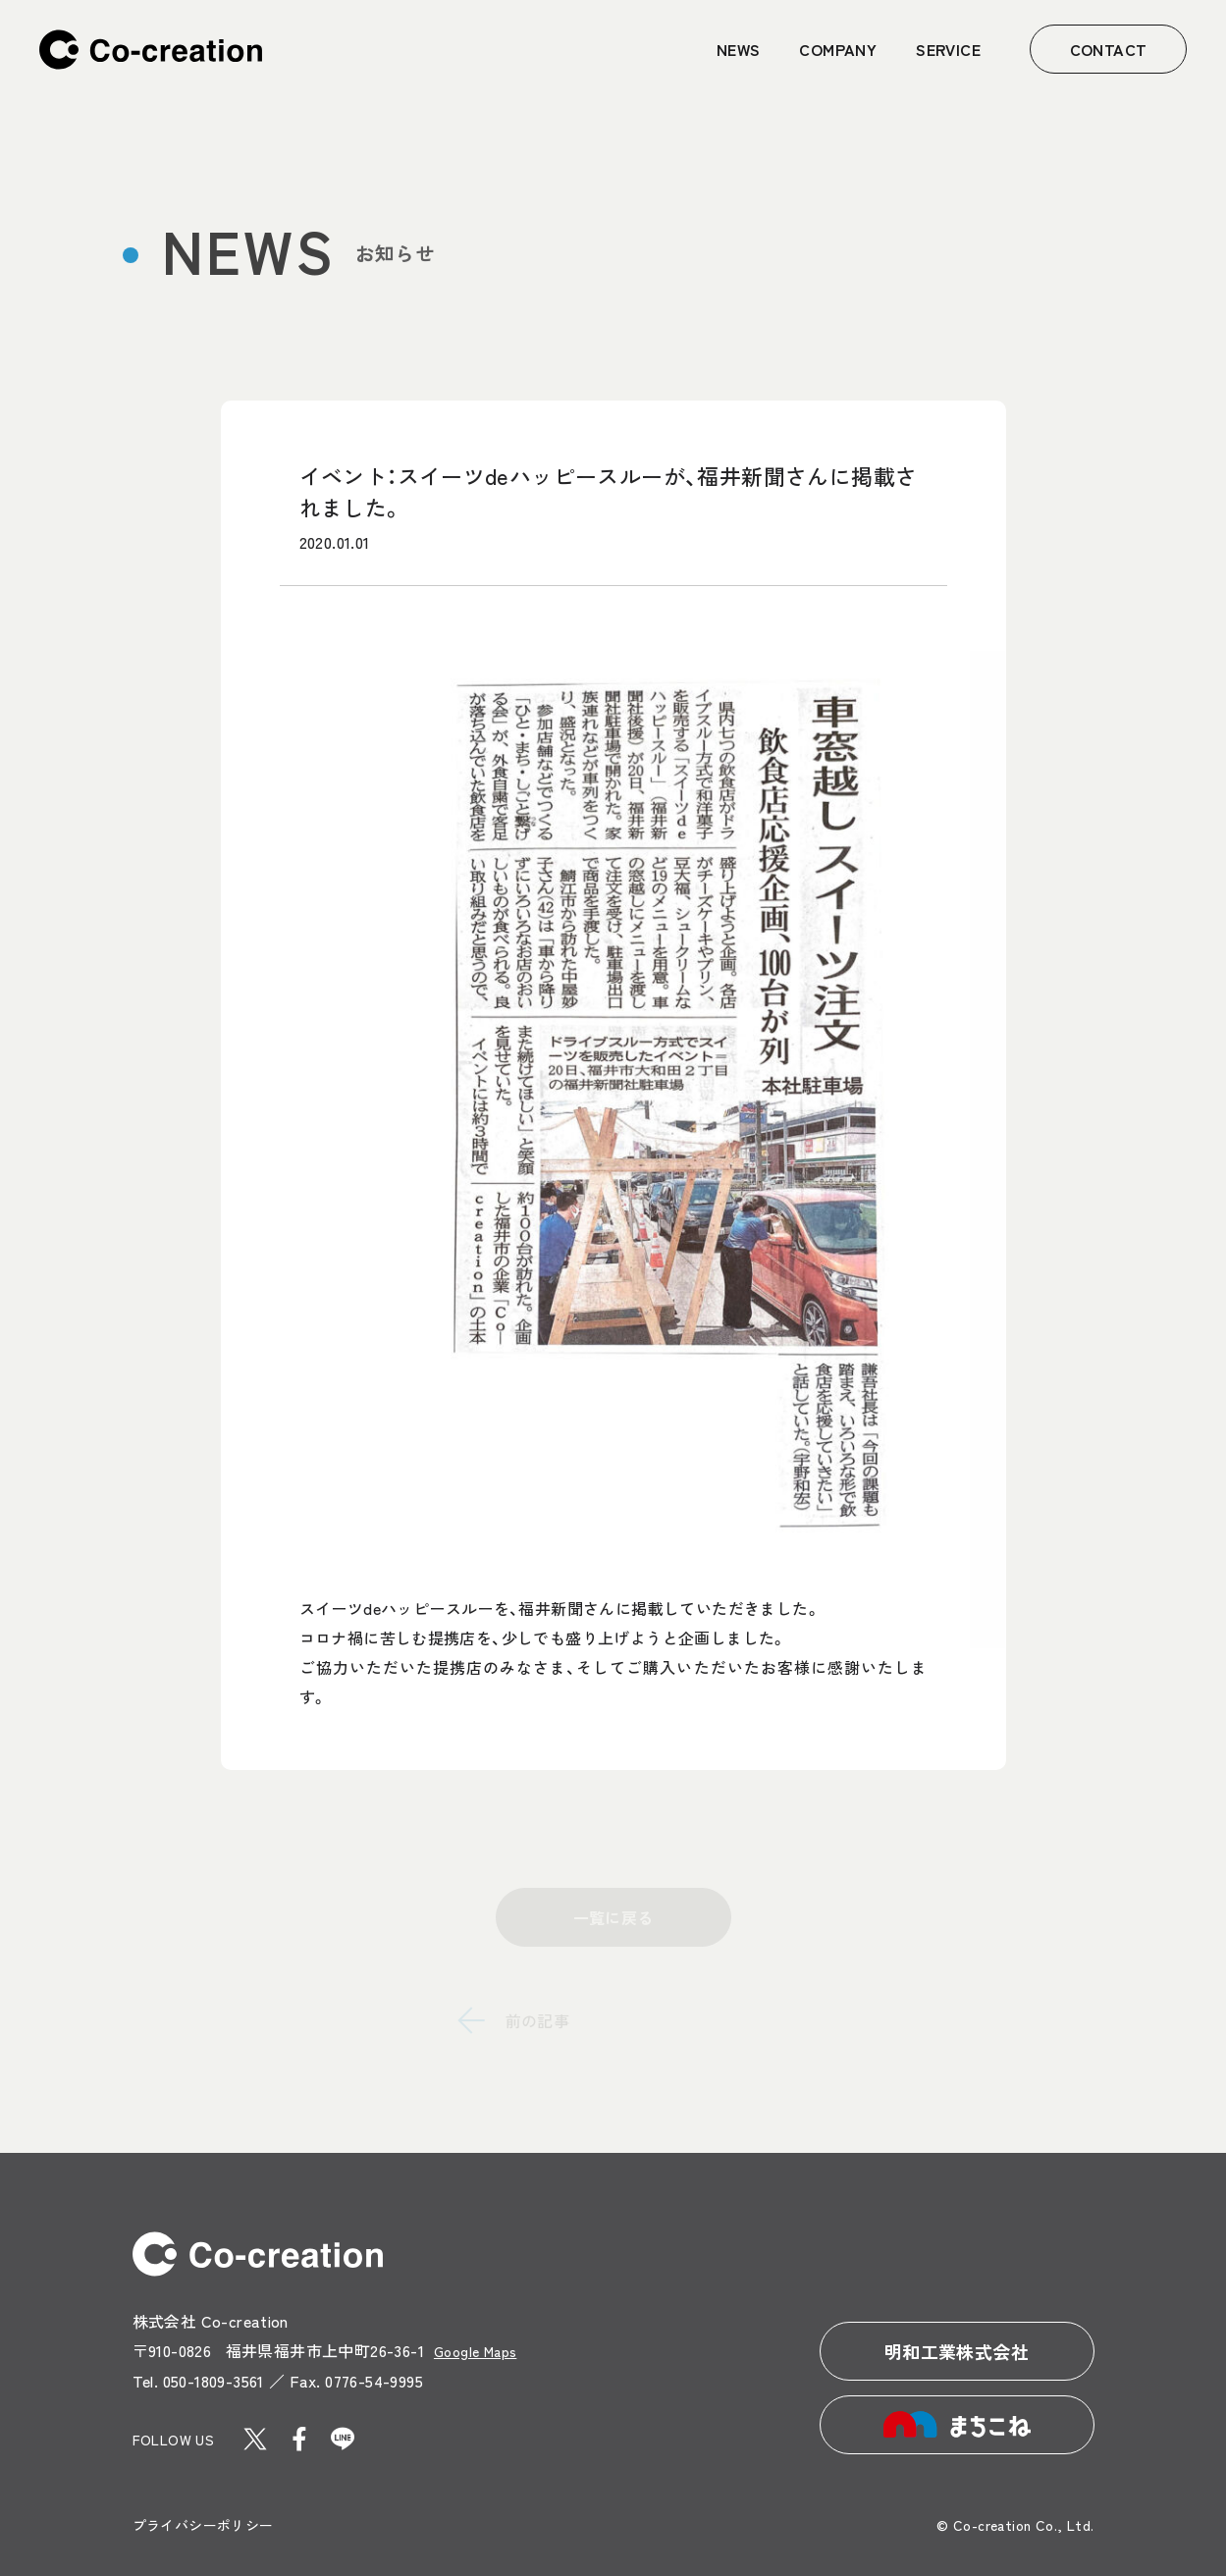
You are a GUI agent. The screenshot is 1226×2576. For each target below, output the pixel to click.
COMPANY (838, 49)
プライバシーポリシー (203, 2525)
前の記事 (538, 2020)
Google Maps (475, 2351)
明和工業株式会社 (956, 2351)
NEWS (739, 49)
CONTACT (1108, 49)
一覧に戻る (613, 1917)
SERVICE (948, 49)
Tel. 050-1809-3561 (198, 2380)
